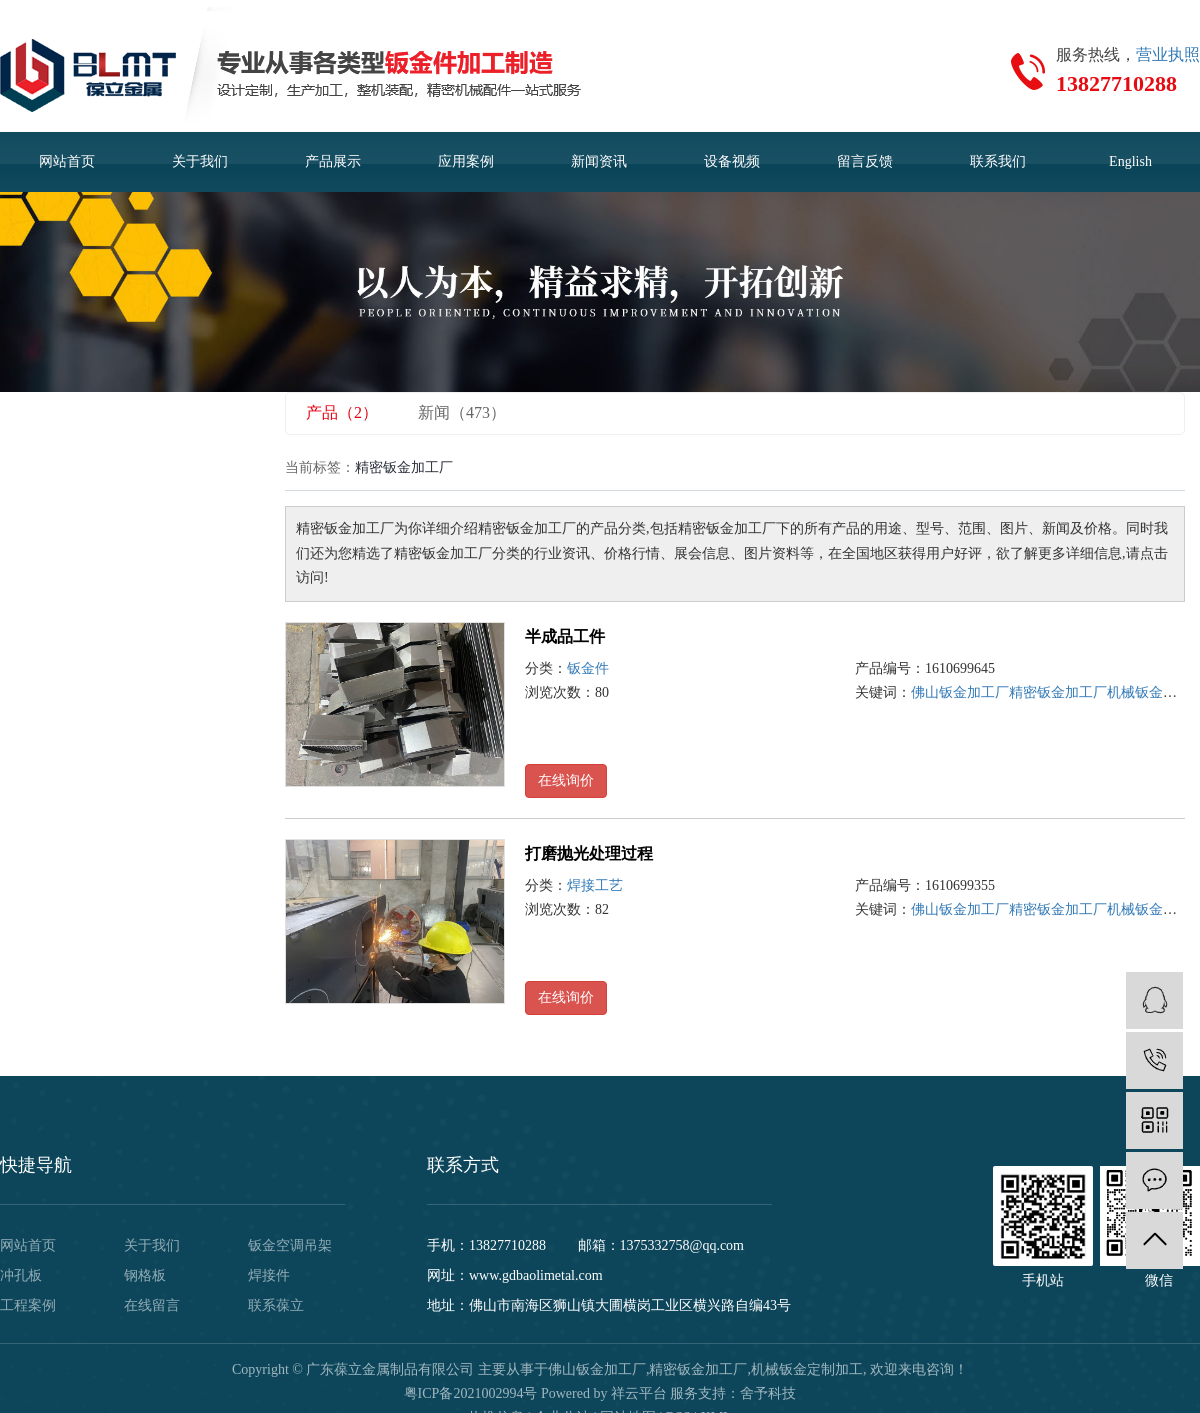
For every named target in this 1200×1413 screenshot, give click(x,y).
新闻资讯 (599, 161)
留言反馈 (865, 161)
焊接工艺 (595, 885)
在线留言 (152, 1305)
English (1130, 161)
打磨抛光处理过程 (589, 853)
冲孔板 (21, 1275)
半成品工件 (565, 636)
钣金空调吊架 (290, 1245)
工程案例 (28, 1305)
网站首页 (67, 161)
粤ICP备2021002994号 (471, 1393)
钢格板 (145, 1275)
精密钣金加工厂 (1058, 692)
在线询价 (566, 780)
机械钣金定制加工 (807, 1369)
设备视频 (732, 161)
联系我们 (998, 161)
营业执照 (1168, 54)
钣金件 (588, 668)
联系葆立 (276, 1305)
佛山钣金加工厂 (960, 692)
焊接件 (269, 1275)
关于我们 (200, 161)
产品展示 (333, 161)
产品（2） (342, 412)
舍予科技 (768, 1393)
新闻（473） (462, 412)
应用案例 (466, 161)
